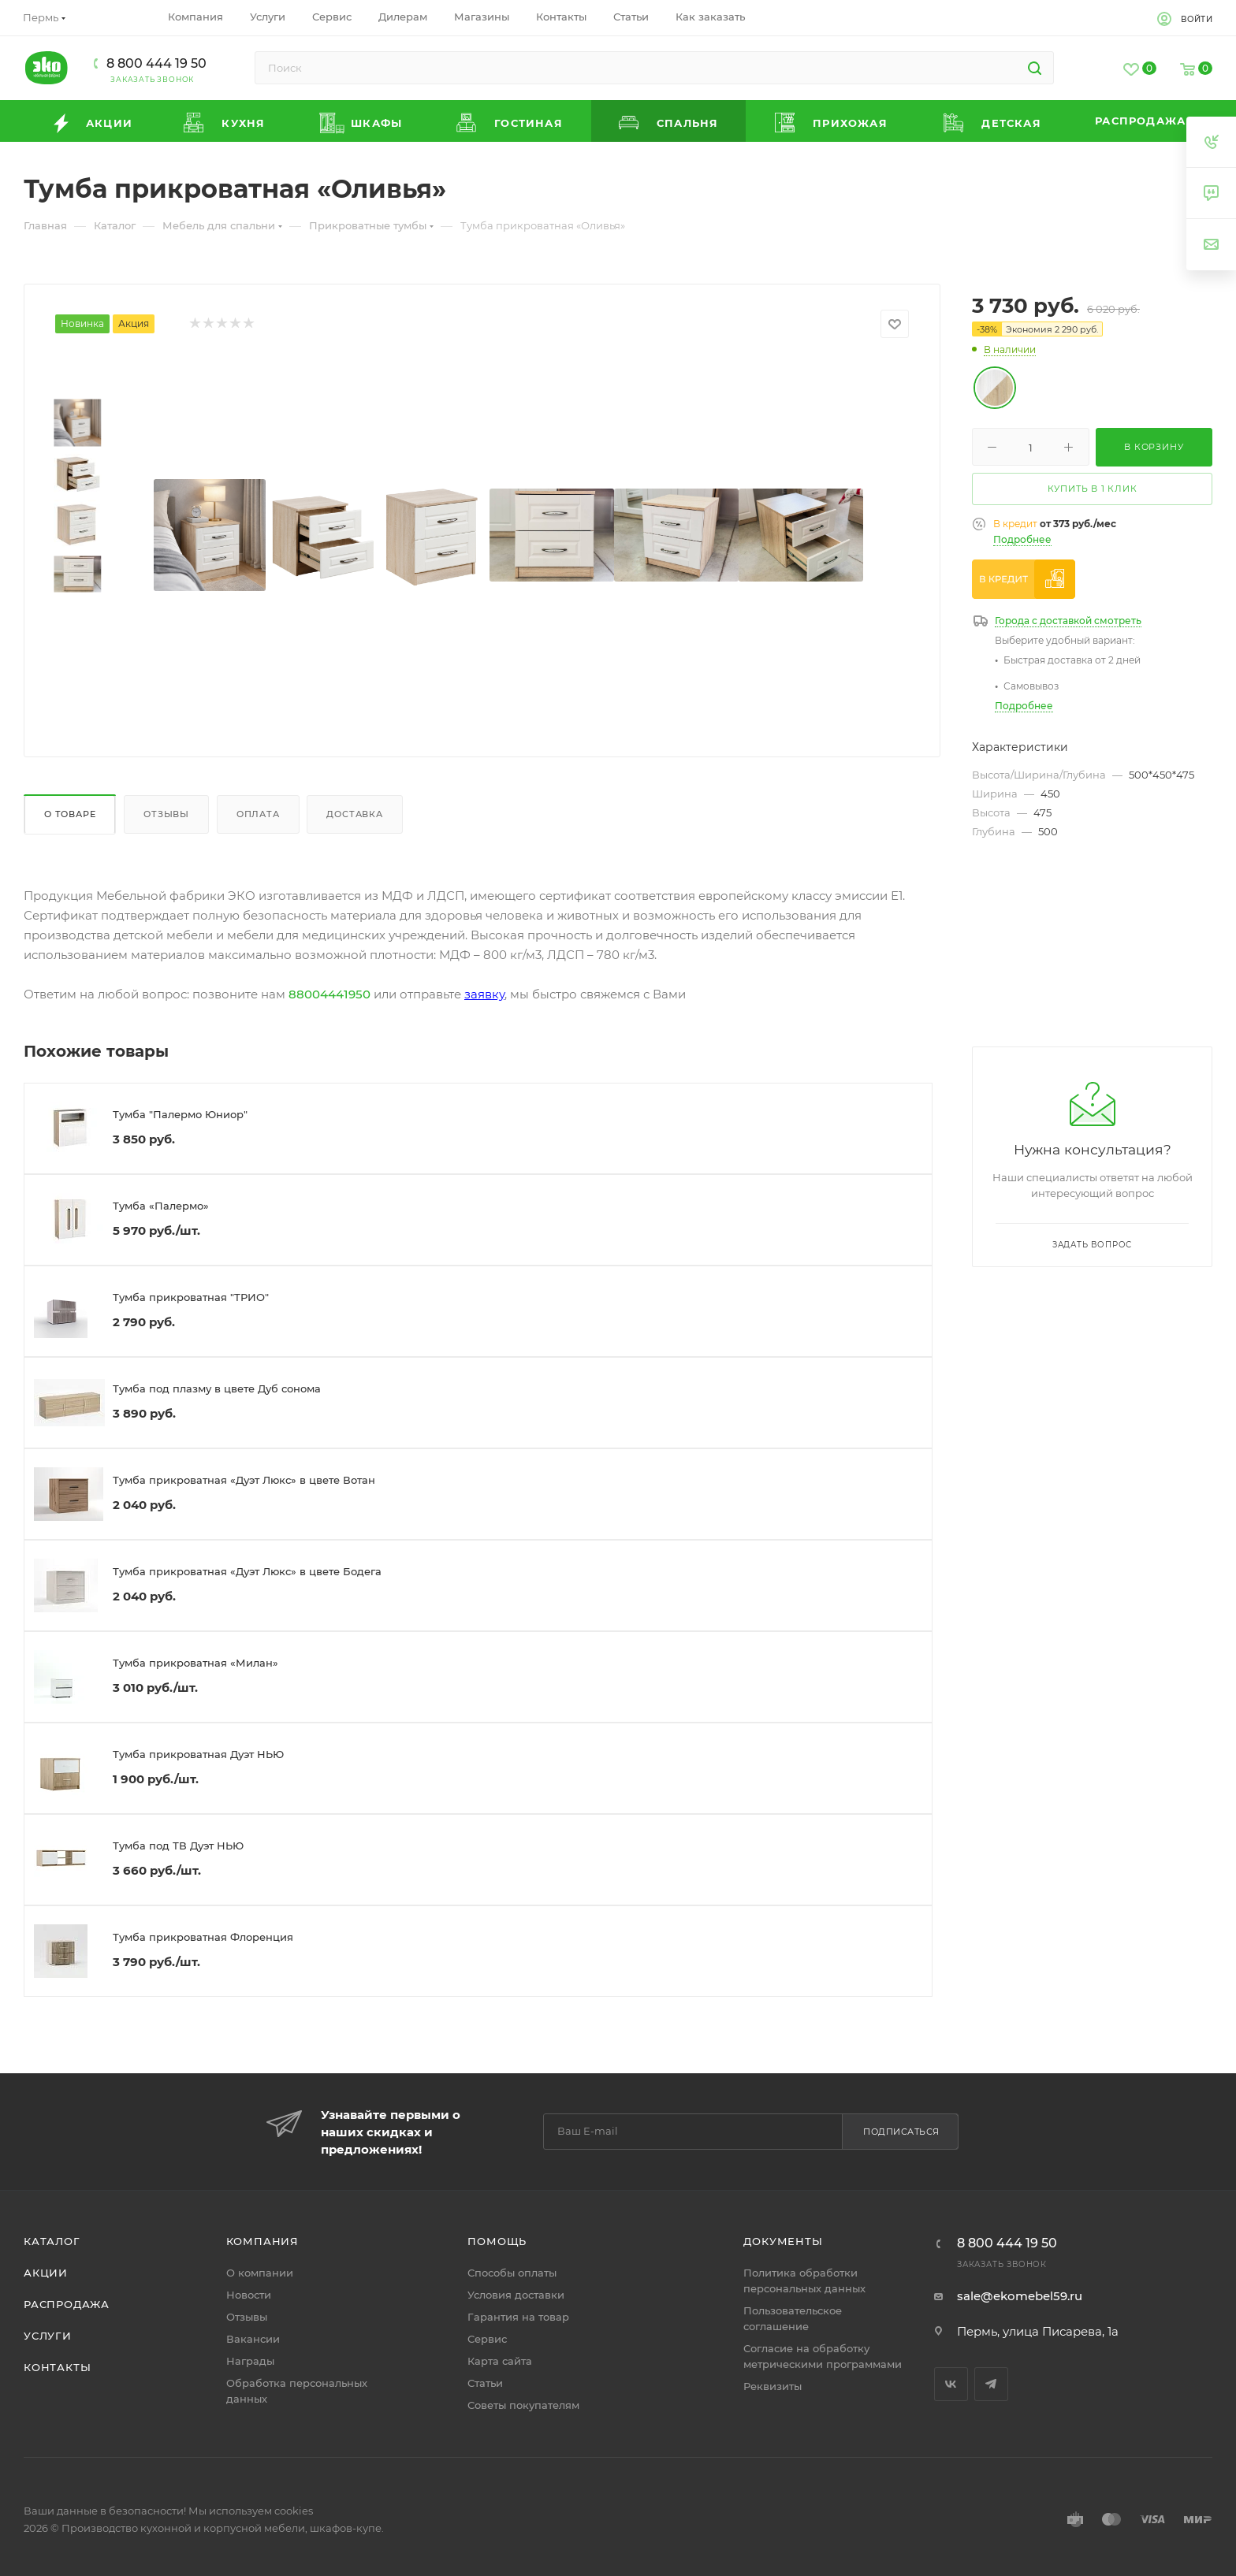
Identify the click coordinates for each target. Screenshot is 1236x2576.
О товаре (69, 814)
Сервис (487, 2339)
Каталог (52, 2241)
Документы (782, 2241)
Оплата (258, 814)
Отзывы (166, 814)
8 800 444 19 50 (156, 63)
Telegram (991, 2384)
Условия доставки (515, 2294)
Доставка (354, 814)
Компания (262, 2241)
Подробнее (1022, 539)
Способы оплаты (512, 2272)
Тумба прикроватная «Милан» (195, 1662)
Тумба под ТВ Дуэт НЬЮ (178, 1845)
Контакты (57, 2367)
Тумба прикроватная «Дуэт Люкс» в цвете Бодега (247, 1571)
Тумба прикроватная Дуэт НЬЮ (198, 1754)
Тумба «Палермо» (161, 1205)
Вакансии (253, 2339)
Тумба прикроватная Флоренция (203, 1937)
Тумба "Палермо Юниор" (180, 1114)
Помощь (497, 2241)
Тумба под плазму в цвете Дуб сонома (217, 1388)
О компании (259, 2272)
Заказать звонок (152, 79)
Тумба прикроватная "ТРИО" (191, 1297)
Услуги (48, 2335)
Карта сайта (499, 2361)
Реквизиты (772, 2386)
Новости (248, 2294)
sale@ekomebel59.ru (1019, 2295)
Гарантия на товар (518, 2316)
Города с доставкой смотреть (1068, 620)
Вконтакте (951, 2384)
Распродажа (67, 2304)
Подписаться (901, 2131)
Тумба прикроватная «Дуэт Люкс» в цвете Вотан (244, 1480)
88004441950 (329, 994)
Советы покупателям (523, 2405)
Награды (250, 2361)
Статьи (485, 2383)
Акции (46, 2272)
